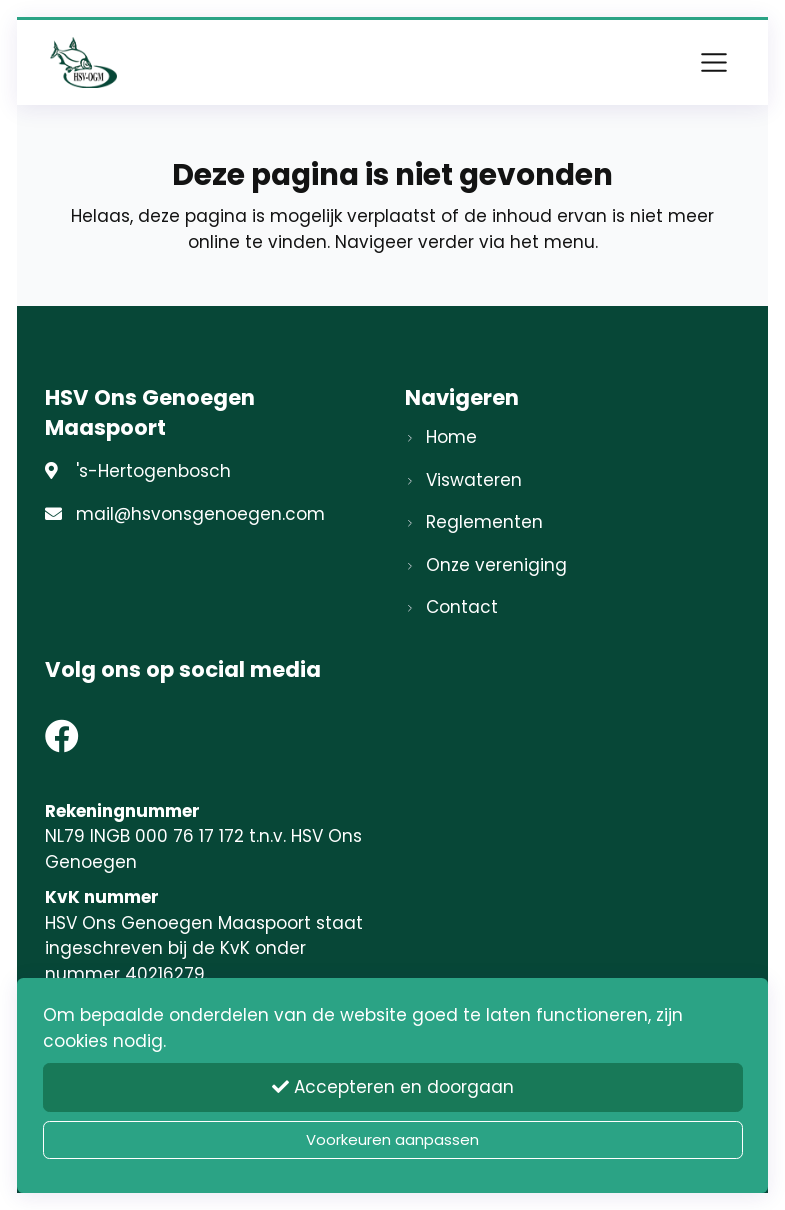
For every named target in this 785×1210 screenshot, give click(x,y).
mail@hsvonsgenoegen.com (200, 514)
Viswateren (474, 480)
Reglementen (484, 522)
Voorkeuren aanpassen (392, 1139)
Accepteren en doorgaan (393, 1087)
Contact (462, 607)
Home (451, 437)
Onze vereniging (496, 565)
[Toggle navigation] (714, 62)
